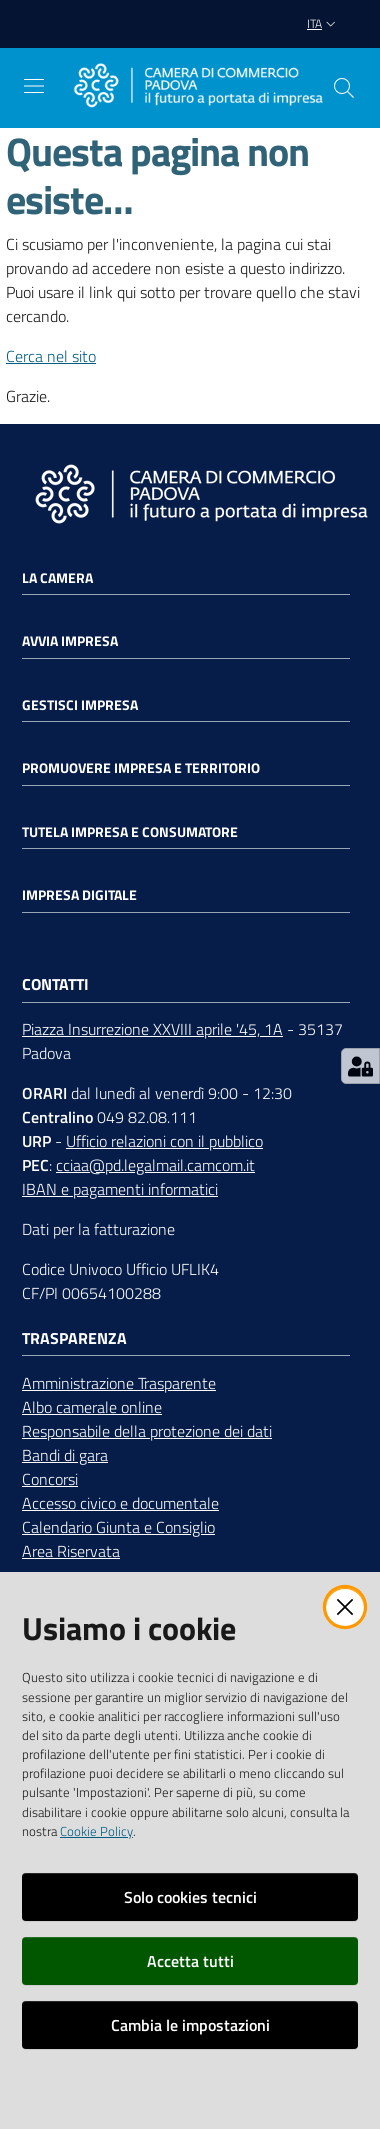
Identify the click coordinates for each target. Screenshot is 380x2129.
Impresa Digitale (79, 895)
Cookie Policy (96, 1831)
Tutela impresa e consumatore (130, 832)
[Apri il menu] (34, 86)
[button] (344, 88)
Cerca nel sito (51, 356)
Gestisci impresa (80, 705)
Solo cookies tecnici (190, 1897)
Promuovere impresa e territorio (141, 768)
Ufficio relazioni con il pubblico (164, 1141)
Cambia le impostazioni (190, 2025)
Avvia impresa (70, 641)
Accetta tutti (190, 1961)
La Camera (57, 578)
